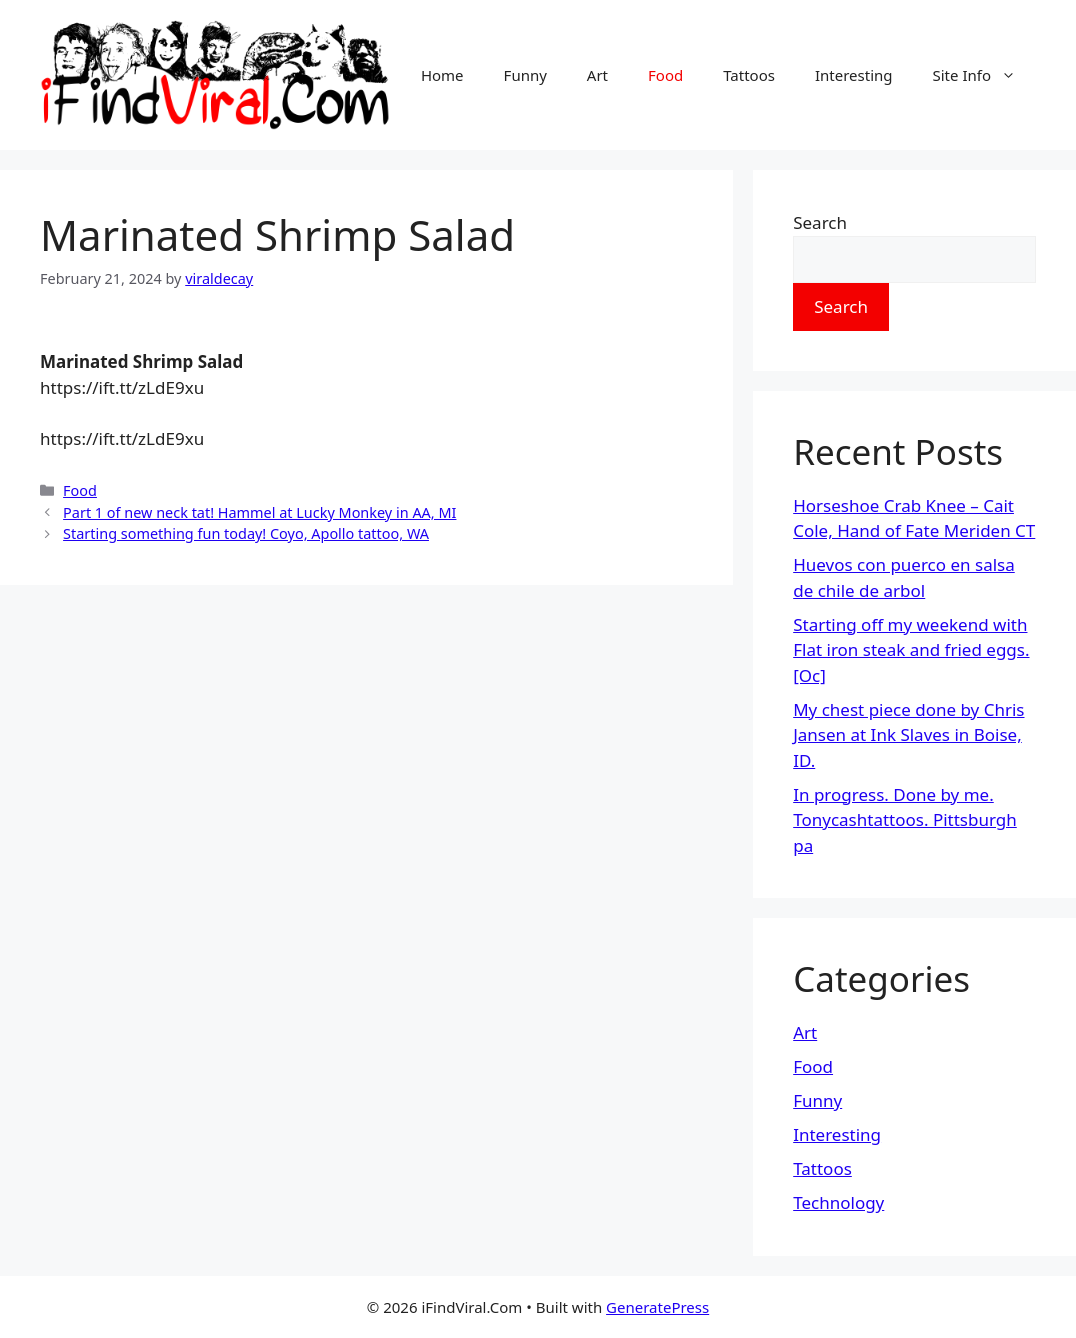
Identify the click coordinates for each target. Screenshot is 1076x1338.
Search (820, 222)
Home (442, 75)
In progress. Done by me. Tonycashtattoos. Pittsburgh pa (905, 820)
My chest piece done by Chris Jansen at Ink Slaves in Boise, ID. (908, 735)
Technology (838, 1202)
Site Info (984, 75)
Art (597, 75)
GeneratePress (657, 1307)
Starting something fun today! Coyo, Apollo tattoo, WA (246, 533)
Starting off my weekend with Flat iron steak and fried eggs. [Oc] (911, 650)
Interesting (854, 75)
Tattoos (749, 75)
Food (665, 75)
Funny (525, 75)
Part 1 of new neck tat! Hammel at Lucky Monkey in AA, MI (259, 512)
